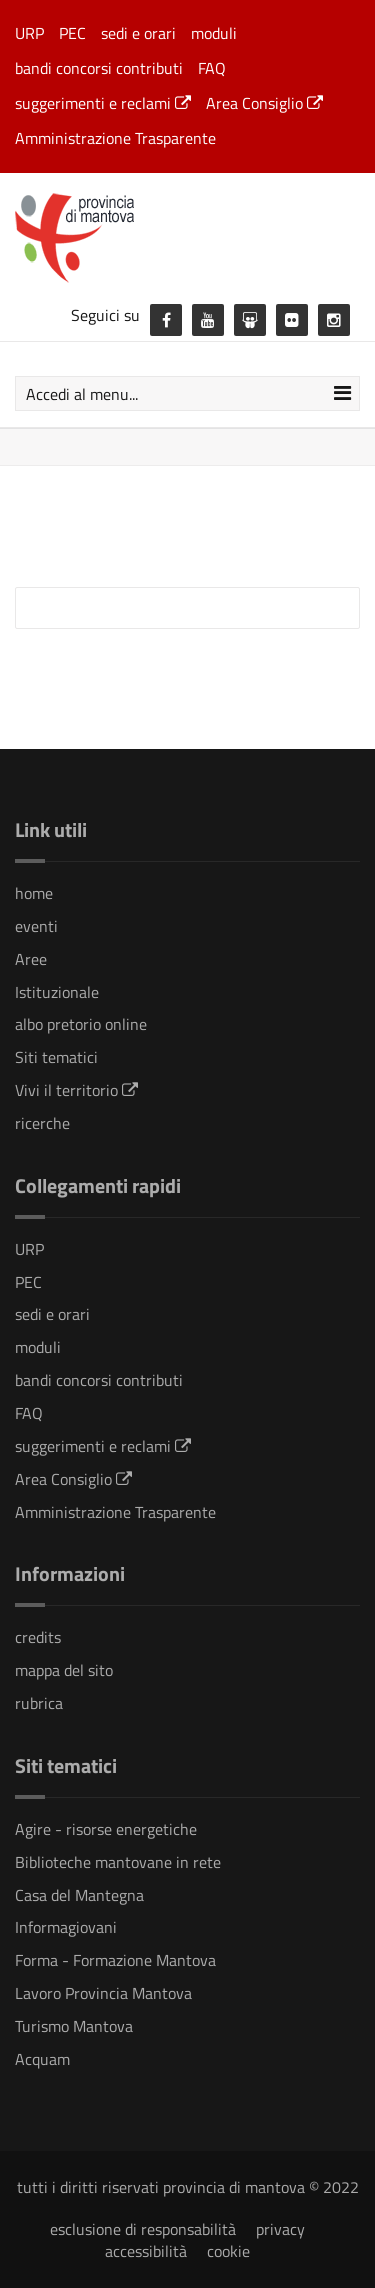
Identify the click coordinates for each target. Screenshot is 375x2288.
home (34, 893)
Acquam (42, 2059)
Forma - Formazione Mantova (115, 1960)
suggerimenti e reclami (103, 103)
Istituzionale (57, 992)
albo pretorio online (81, 1024)
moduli (214, 33)
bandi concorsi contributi (99, 68)
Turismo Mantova (74, 2026)
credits (38, 1637)
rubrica (39, 1703)
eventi (36, 926)
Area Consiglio (264, 103)
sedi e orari (138, 33)
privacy (280, 2229)
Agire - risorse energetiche (106, 1829)
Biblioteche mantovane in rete (118, 1862)
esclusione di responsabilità (143, 2229)
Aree (31, 959)
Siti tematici (56, 1057)
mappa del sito (64, 1670)
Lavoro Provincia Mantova (103, 1993)
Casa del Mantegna (79, 1895)
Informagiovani (66, 1927)
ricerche (42, 1123)
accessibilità (146, 2251)
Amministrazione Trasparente (115, 138)
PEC (72, 33)
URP (29, 33)
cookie (228, 2251)
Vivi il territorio (76, 1090)
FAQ (212, 68)
